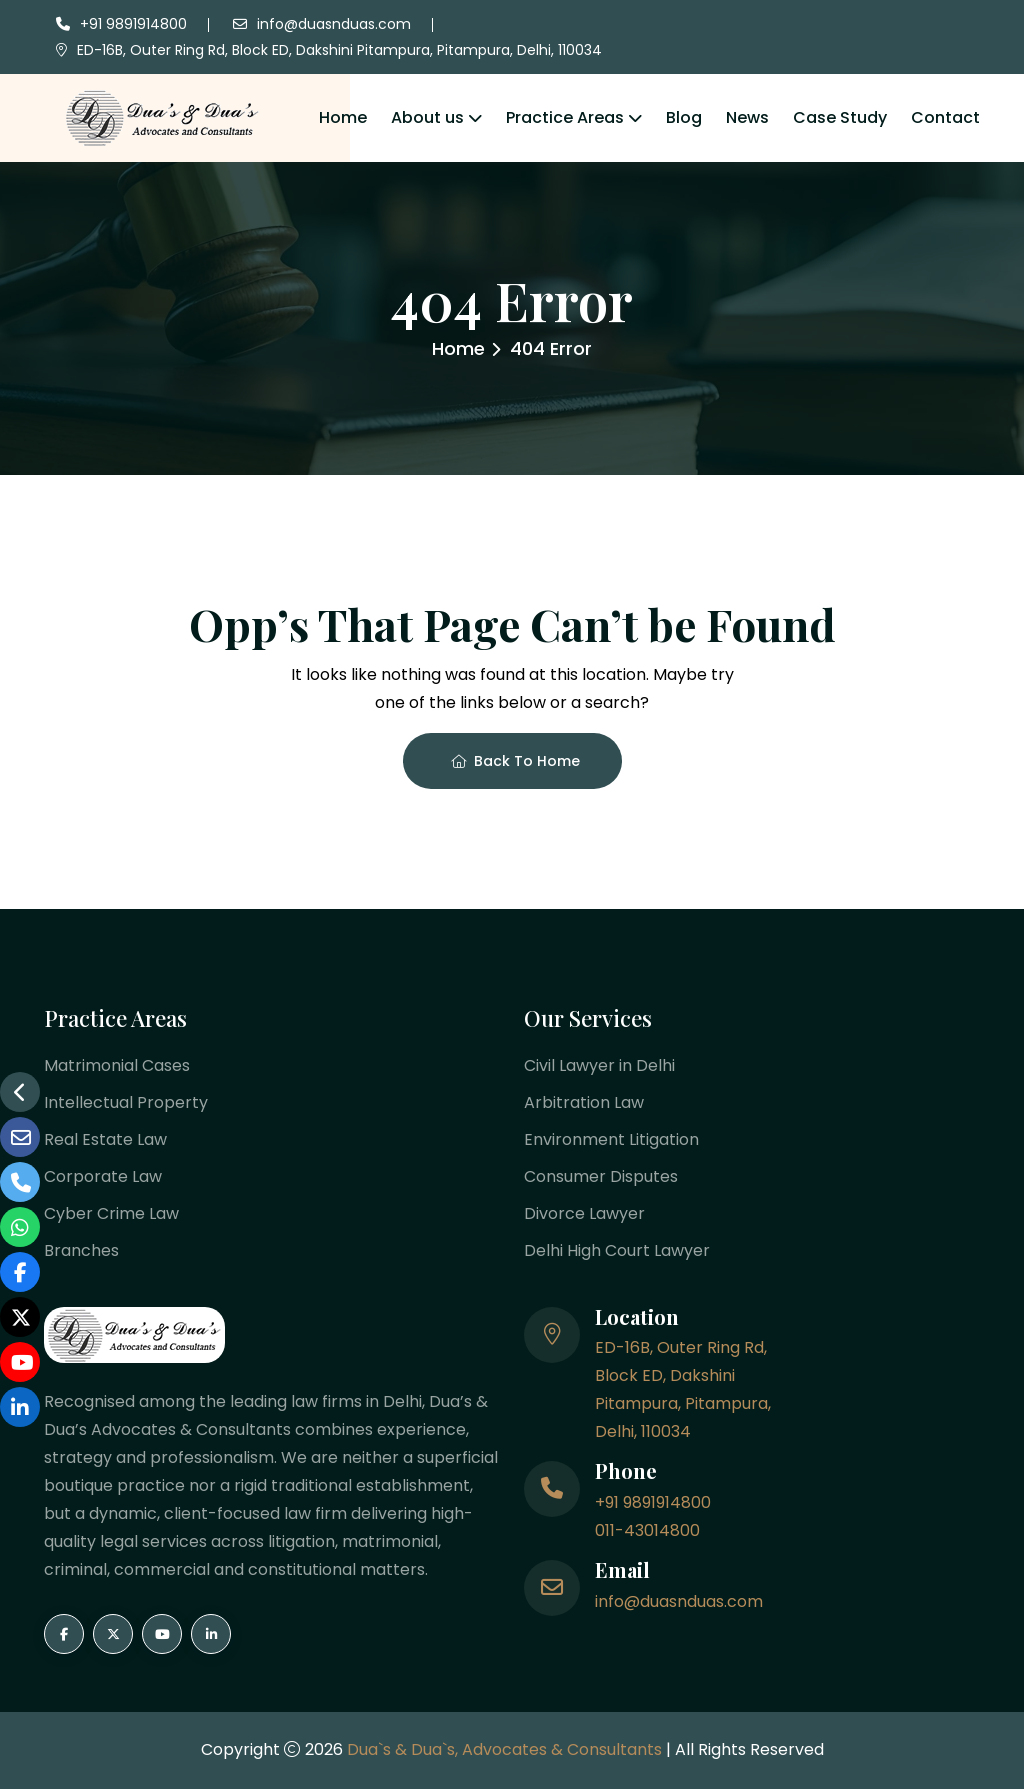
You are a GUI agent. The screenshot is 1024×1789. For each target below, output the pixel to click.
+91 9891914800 (133, 24)
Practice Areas (565, 117)
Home (343, 117)
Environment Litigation (611, 1139)
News (747, 117)
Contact (945, 117)
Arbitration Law (584, 1102)
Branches (81, 1250)
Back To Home (515, 761)
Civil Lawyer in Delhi (599, 1065)
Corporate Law (103, 1176)
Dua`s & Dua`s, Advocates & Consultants (506, 1749)
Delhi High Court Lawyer (617, 1250)
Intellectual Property (126, 1102)
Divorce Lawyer (584, 1213)
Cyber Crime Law (111, 1213)
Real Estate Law (105, 1139)
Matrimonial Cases (117, 1065)
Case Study (840, 117)
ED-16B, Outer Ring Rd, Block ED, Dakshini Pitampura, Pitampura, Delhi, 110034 (339, 50)
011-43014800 (647, 1530)
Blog (684, 117)
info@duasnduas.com (334, 24)
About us (427, 117)
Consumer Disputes (601, 1176)
